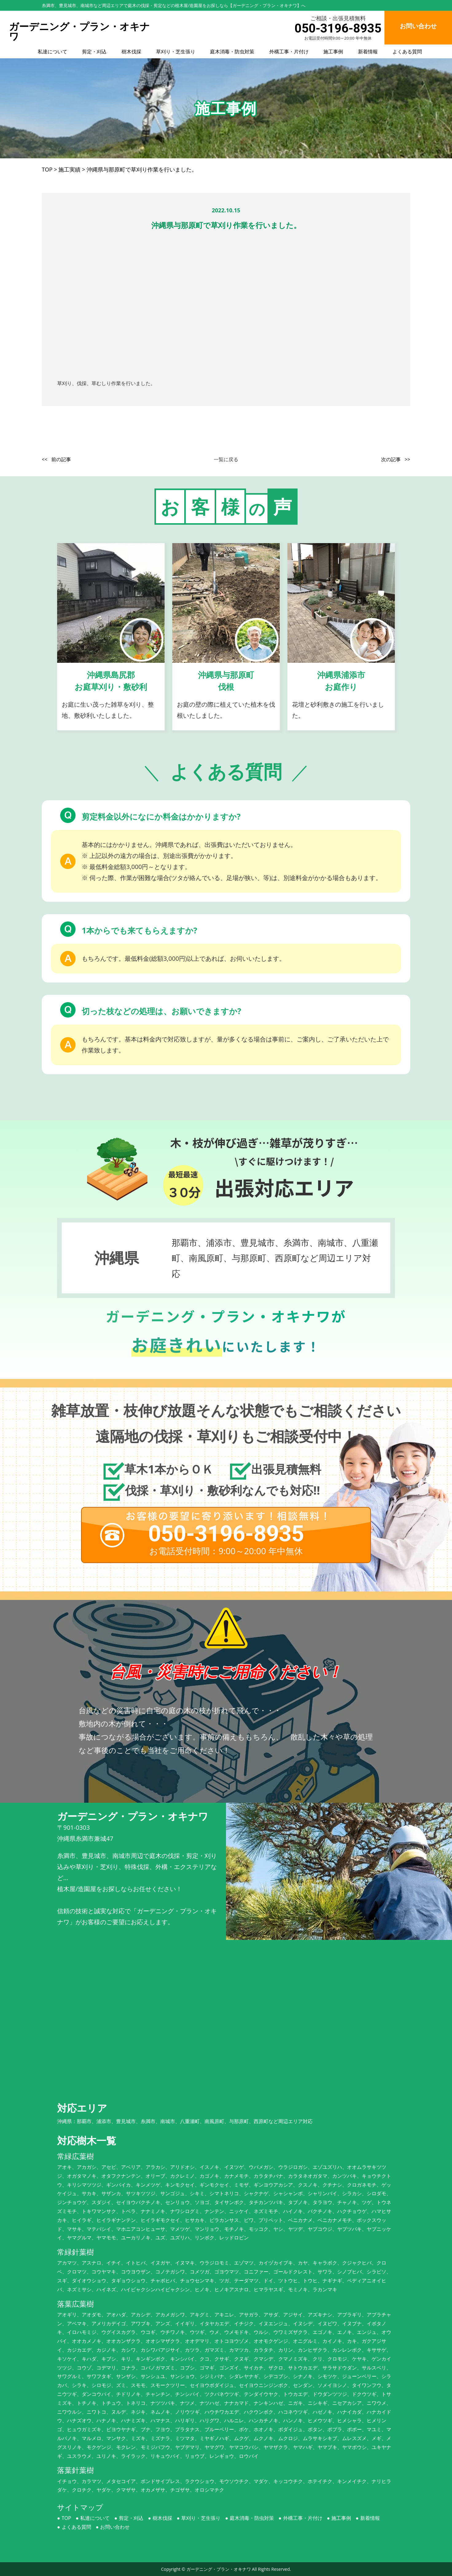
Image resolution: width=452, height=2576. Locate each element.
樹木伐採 (131, 51)
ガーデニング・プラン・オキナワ (218, 2569)
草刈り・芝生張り (175, 51)
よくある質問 (407, 51)
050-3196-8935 (337, 28)
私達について (52, 51)
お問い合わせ (115, 2527)
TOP (66, 2518)
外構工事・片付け (289, 51)
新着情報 (368, 51)
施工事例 (333, 51)
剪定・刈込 (94, 51)
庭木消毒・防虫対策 (232, 51)
